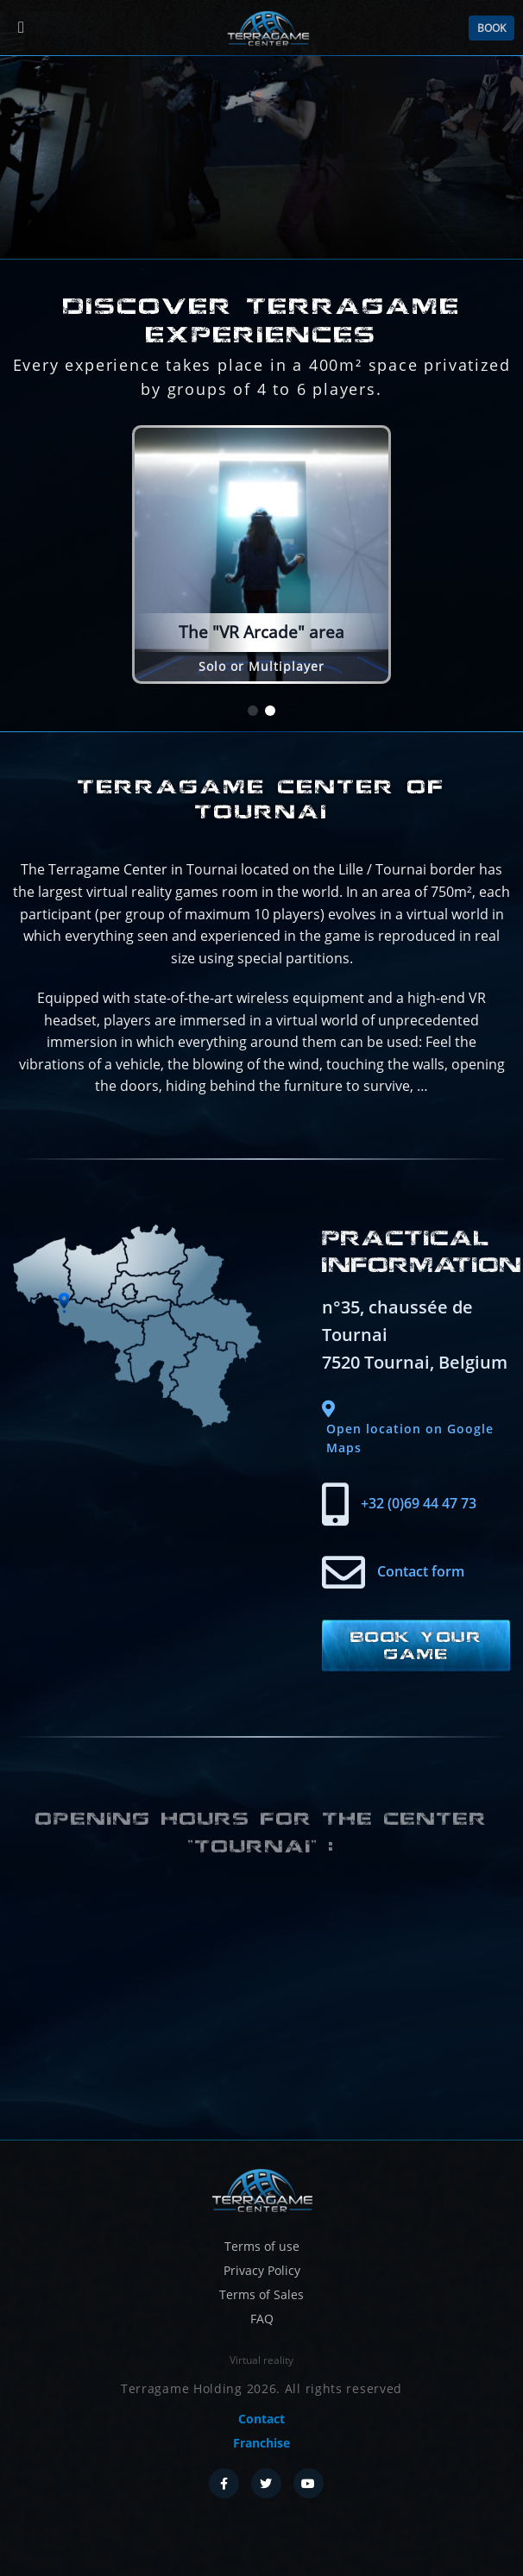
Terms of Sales (261, 2294)
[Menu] (21, 28)
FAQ (262, 2318)
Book (491, 28)
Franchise (261, 2443)
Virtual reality (261, 2360)
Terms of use (261, 2246)
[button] (253, 711)
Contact (261, 2418)
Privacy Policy (262, 2270)
